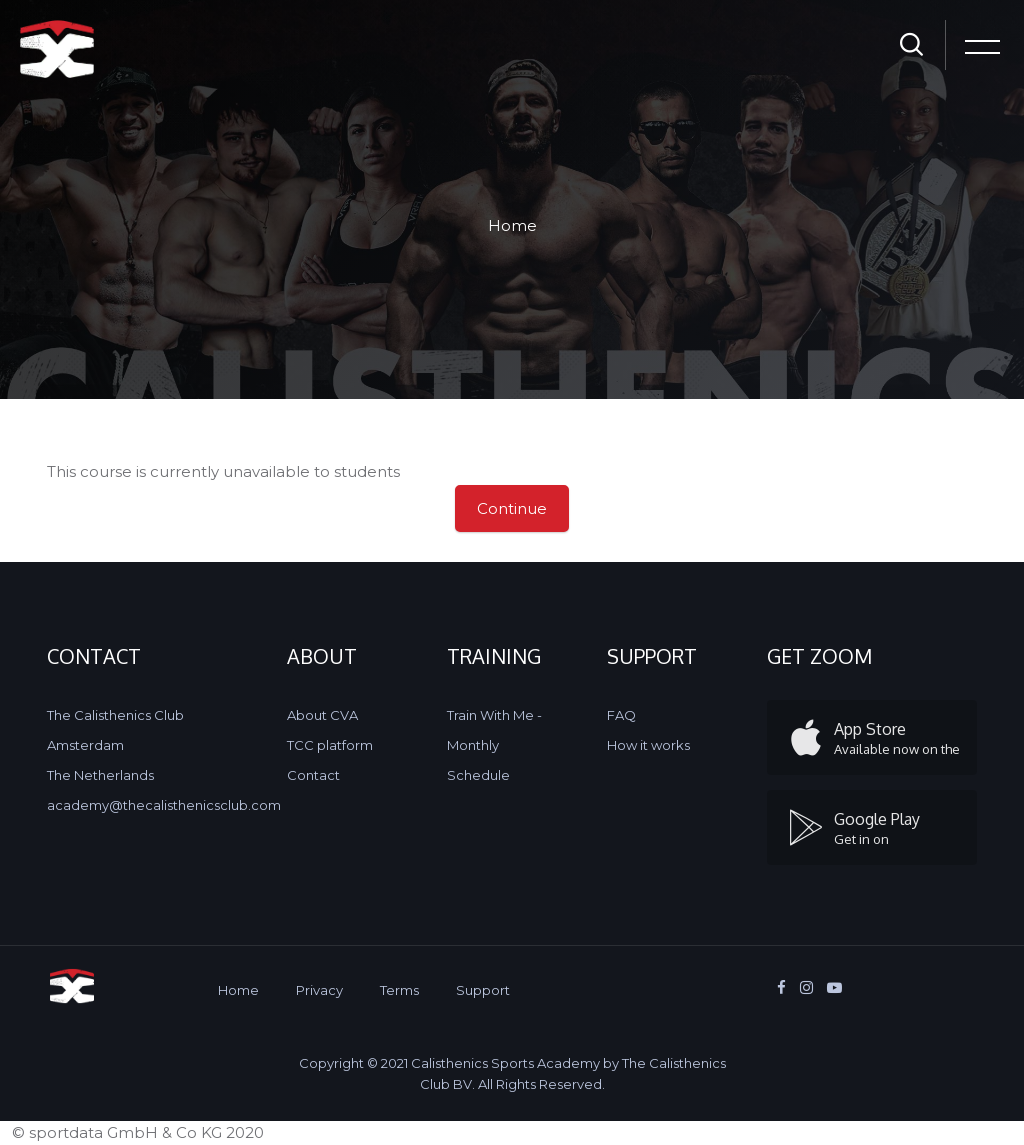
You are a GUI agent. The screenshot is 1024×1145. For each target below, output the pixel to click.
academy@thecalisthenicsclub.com (164, 805)
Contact (313, 775)
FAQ (621, 715)
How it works (648, 745)
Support (483, 990)
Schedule (478, 775)
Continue (512, 508)
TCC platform (330, 745)
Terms (399, 990)
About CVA (322, 715)
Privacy (319, 990)
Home (512, 225)
